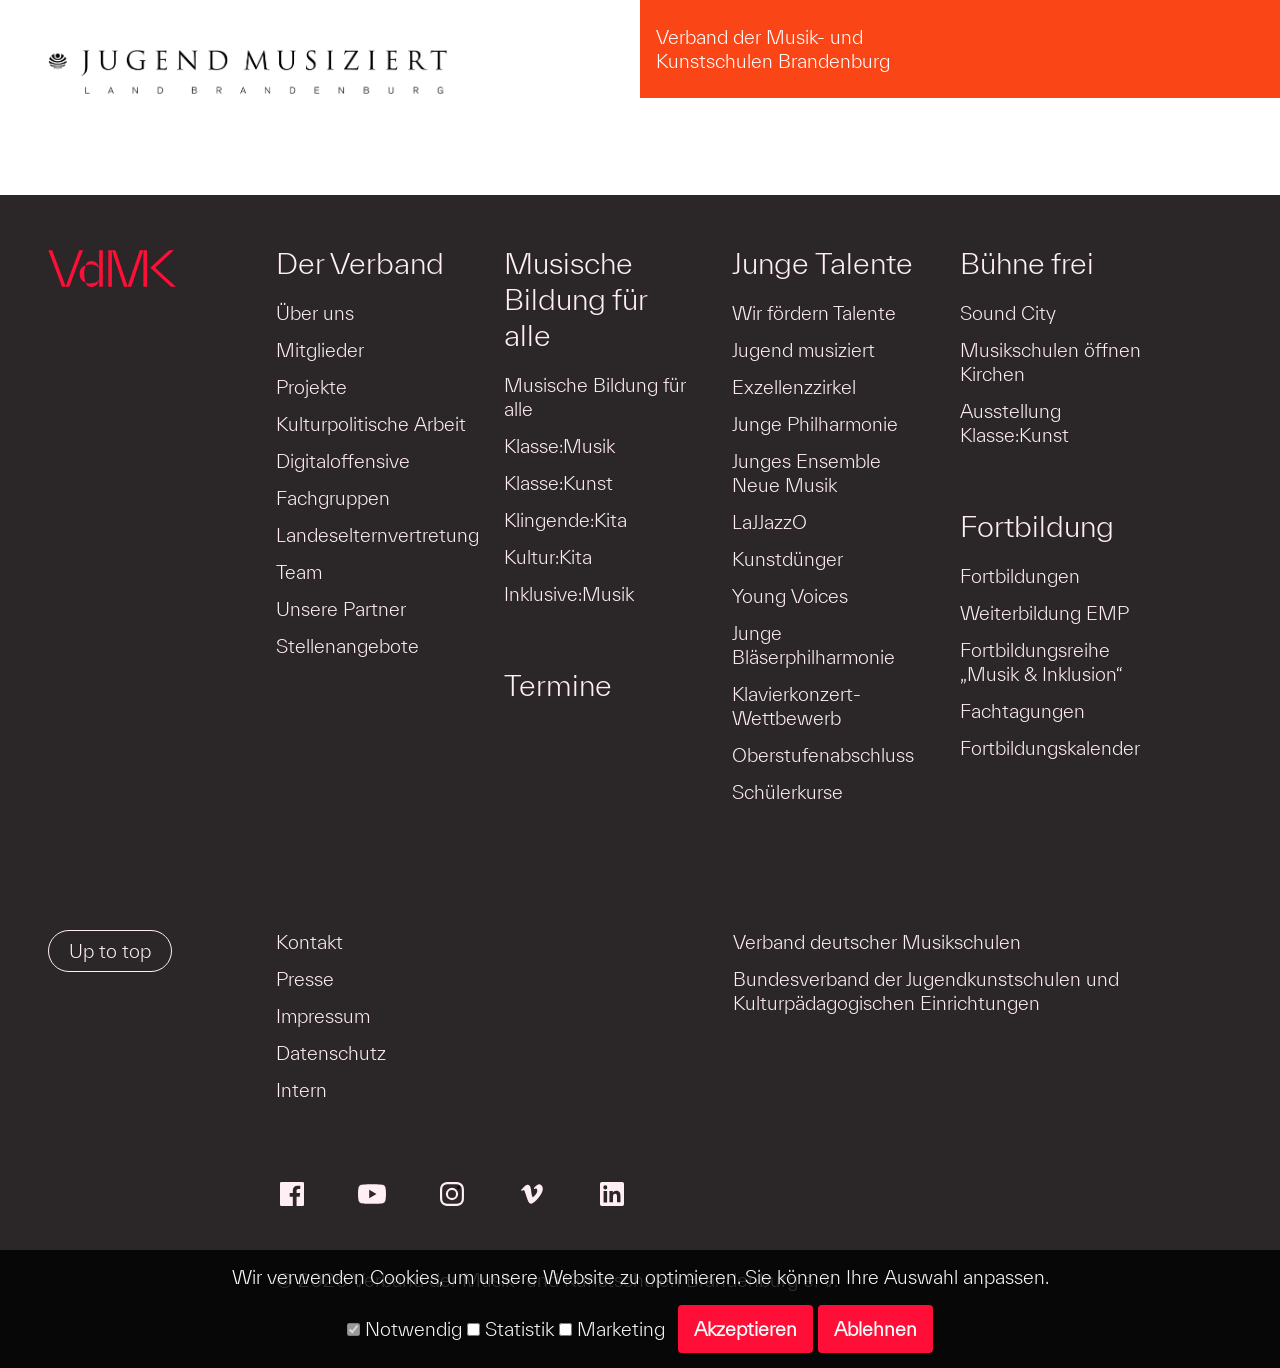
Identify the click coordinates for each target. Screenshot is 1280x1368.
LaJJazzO (769, 522)
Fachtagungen (1022, 711)
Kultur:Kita (548, 557)
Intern (301, 1090)
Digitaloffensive (343, 461)
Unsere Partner (341, 609)
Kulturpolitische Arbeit (371, 424)
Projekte (311, 387)
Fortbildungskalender (1050, 748)
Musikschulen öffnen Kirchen (1050, 362)
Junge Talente (822, 263)
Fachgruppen (333, 498)
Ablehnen (875, 1329)
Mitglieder (320, 350)
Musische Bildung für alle (575, 299)
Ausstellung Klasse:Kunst (1014, 423)
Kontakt (309, 942)
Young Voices (790, 596)
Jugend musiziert (803, 350)
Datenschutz (331, 1053)
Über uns (315, 313)
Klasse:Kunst (558, 483)
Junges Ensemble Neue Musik (806, 473)
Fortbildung (1037, 526)
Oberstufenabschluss (823, 755)
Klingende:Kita (565, 520)
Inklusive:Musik (569, 594)
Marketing (612, 1329)
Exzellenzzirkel (794, 387)
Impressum (323, 1016)
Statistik (510, 1329)
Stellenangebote (347, 646)
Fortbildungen (1020, 576)
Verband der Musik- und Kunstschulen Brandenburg (773, 49)
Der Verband (360, 263)
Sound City (1008, 313)
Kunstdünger (787, 559)
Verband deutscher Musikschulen (877, 942)
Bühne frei (1027, 263)
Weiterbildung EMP (1044, 613)
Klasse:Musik (559, 446)
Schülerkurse (787, 792)
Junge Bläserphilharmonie (813, 645)
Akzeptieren (745, 1329)
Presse (305, 979)
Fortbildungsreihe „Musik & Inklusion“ (1041, 662)
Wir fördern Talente (814, 313)
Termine (558, 685)
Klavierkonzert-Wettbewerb (796, 706)
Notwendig (404, 1329)
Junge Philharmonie (815, 424)
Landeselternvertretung (377, 535)
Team (299, 572)
